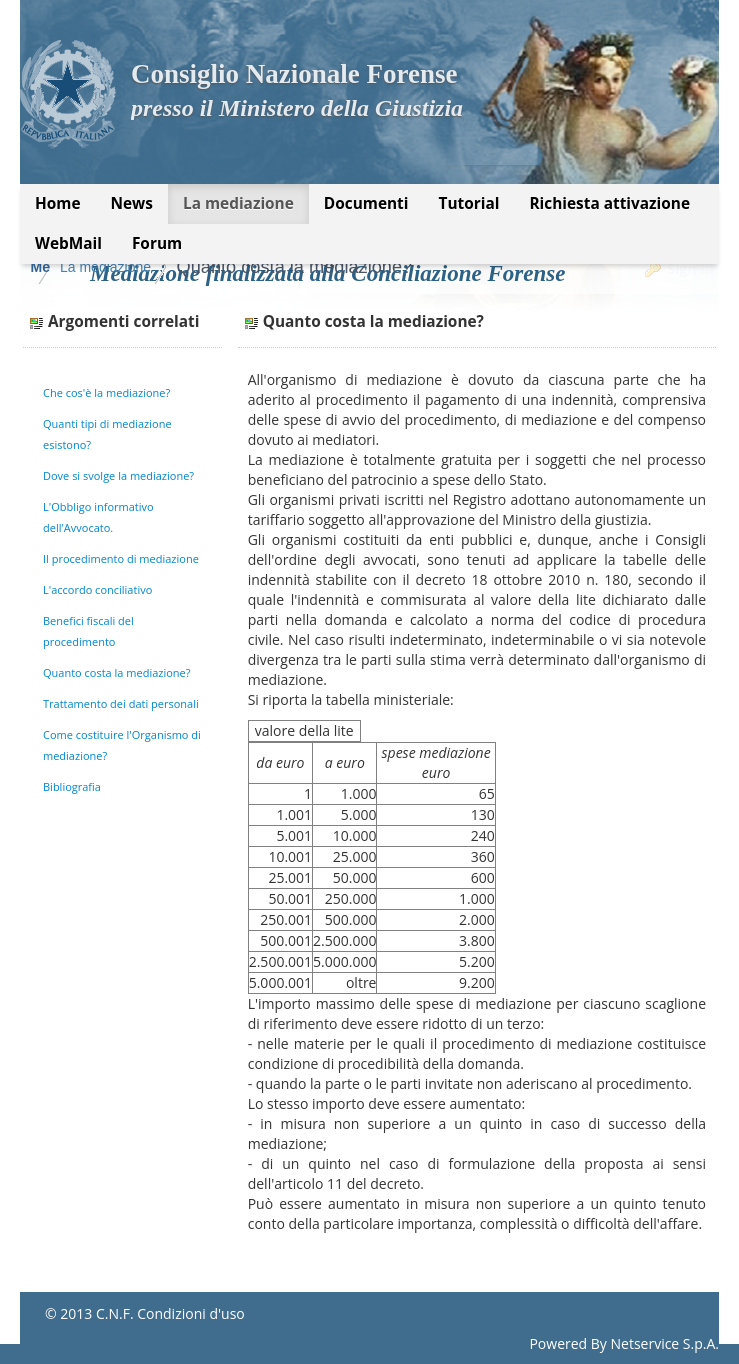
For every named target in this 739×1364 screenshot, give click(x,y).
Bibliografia (72, 786)
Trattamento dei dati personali (121, 703)
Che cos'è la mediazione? (106, 392)
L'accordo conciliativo (97, 589)
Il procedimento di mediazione (121, 558)
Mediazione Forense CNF (114, 267)
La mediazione (267, 267)
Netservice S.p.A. (664, 1343)
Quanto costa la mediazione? (457, 267)
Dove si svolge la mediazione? (118, 475)
